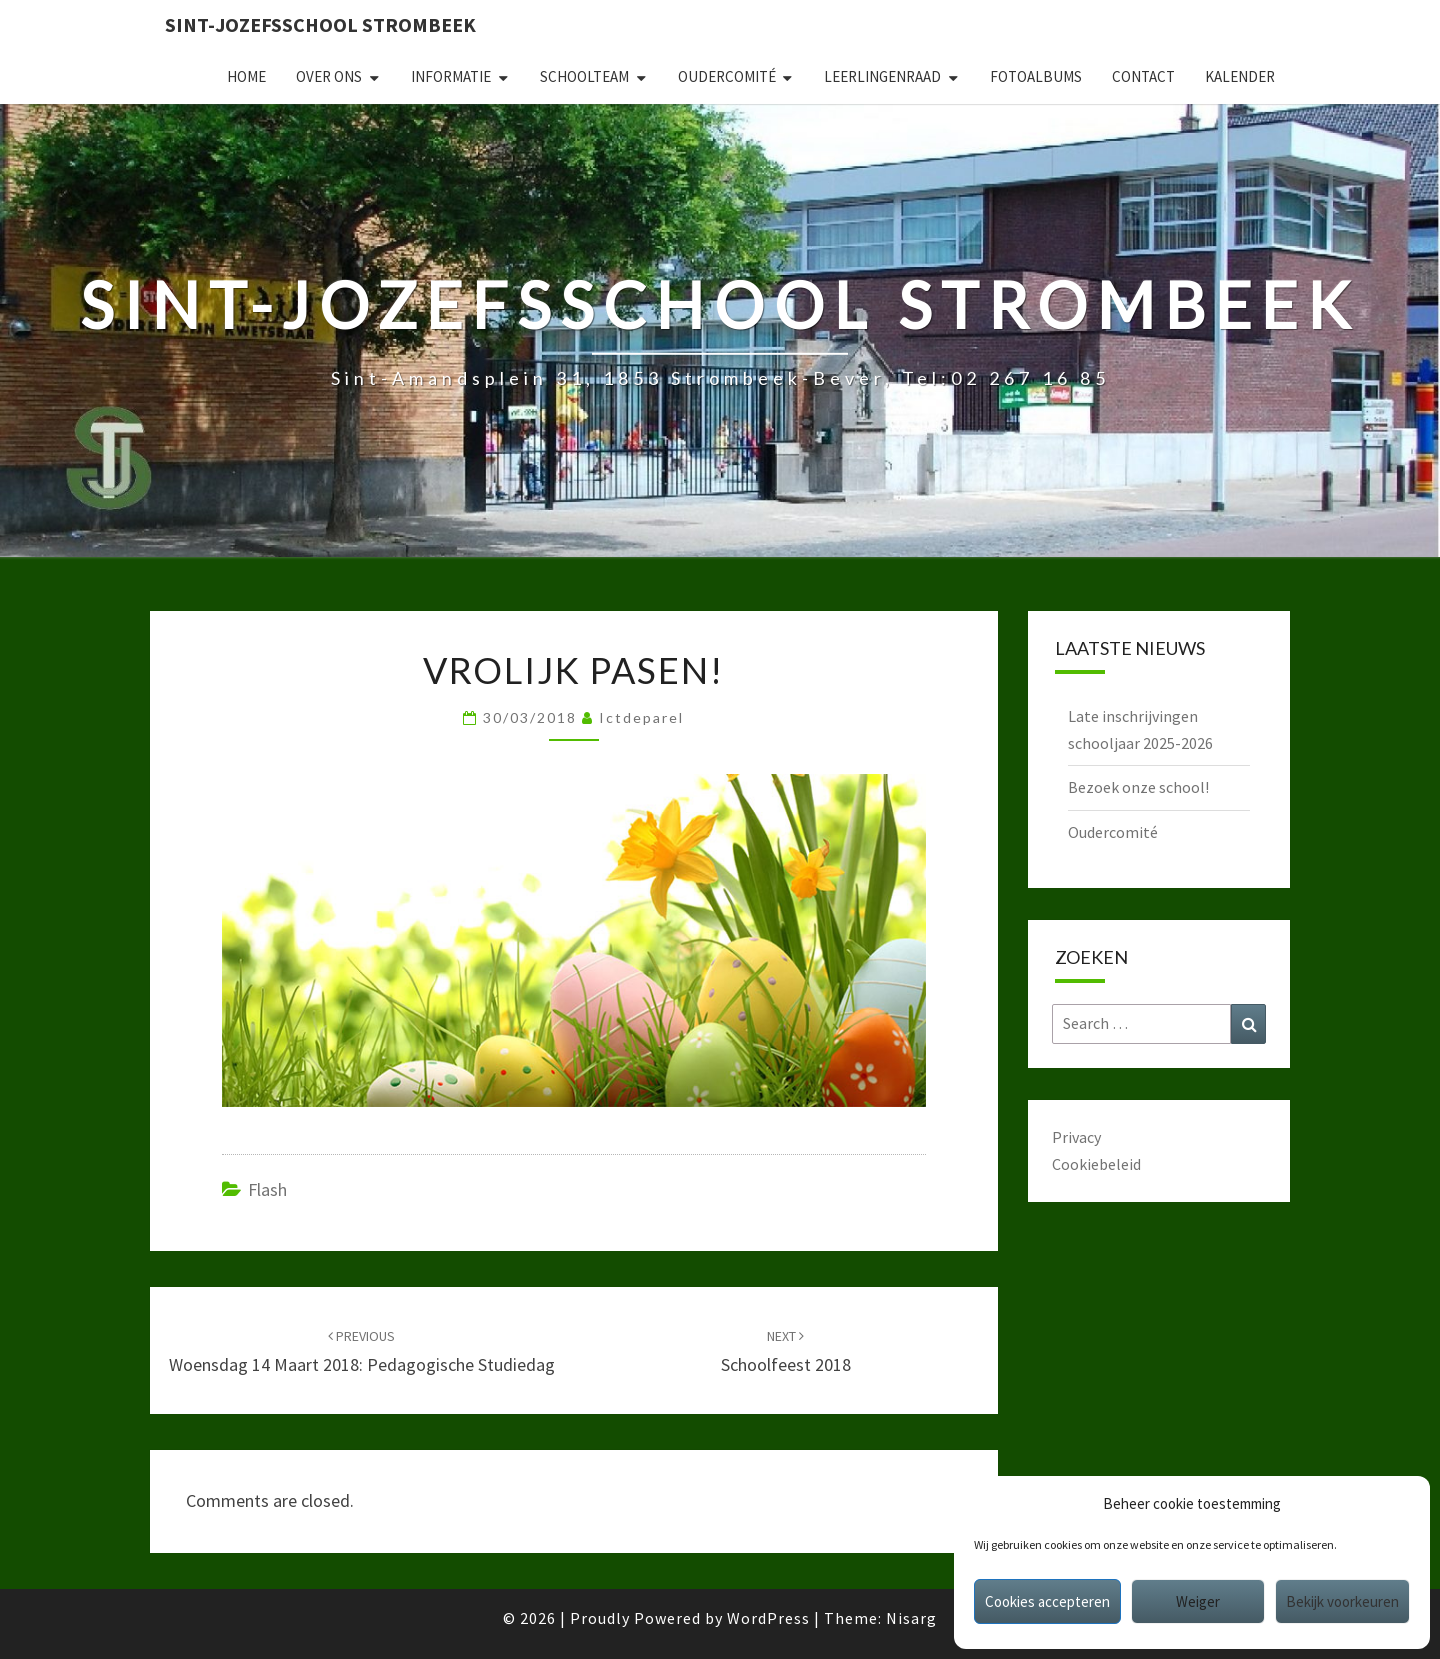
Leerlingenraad (882, 76)
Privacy (1076, 1137)
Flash (267, 1189)
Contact (1143, 76)
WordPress (768, 1618)
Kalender (1240, 76)
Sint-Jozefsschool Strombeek (320, 24)
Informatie (451, 76)
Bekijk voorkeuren (1342, 1601)
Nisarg (911, 1618)
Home (246, 76)
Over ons (329, 76)
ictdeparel (641, 717)
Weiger (1198, 1601)
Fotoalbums (1036, 76)
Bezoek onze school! (1138, 787)
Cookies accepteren (1047, 1601)
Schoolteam (584, 76)
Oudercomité (727, 76)
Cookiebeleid (1096, 1164)
